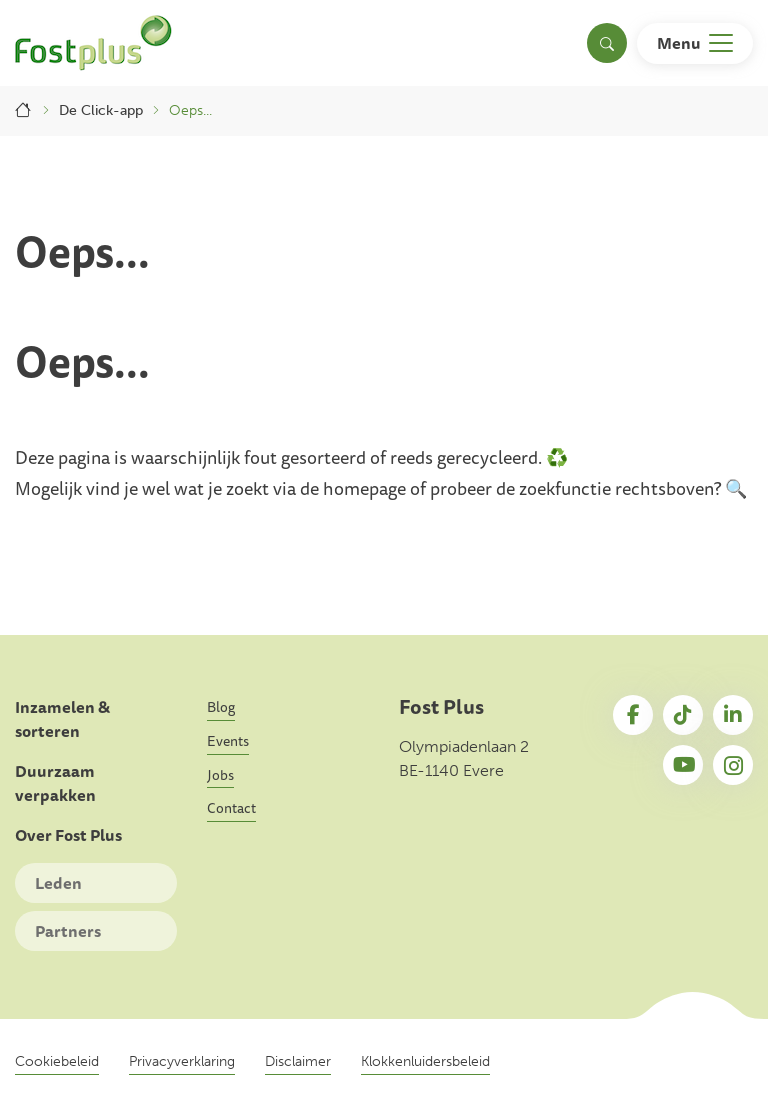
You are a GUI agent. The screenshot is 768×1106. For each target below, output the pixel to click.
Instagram (733, 765)
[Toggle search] (607, 43)
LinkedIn (733, 715)
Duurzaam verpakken (55, 783)
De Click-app (101, 110)
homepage (364, 488)
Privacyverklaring (182, 1061)
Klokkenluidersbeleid (425, 1061)
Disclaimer (298, 1061)
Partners (68, 931)
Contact (231, 808)
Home (24, 110)
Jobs (220, 775)
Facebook (633, 715)
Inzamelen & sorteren (62, 719)
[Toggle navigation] (695, 43)
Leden (58, 883)
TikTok (683, 715)
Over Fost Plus (68, 835)
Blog (221, 707)
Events (228, 741)
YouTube (683, 765)
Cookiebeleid (57, 1061)
